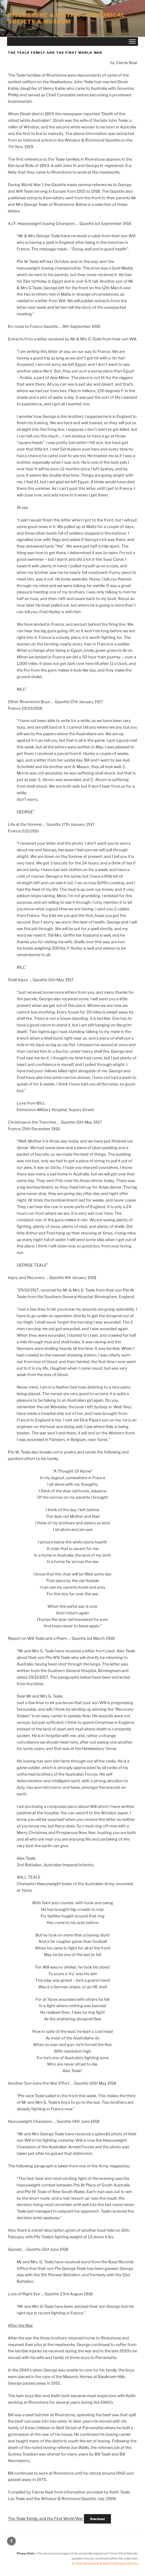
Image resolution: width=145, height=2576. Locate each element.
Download (97, 2519)
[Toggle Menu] (132, 41)
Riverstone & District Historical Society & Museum (66, 18)
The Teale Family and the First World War (46, 2518)
